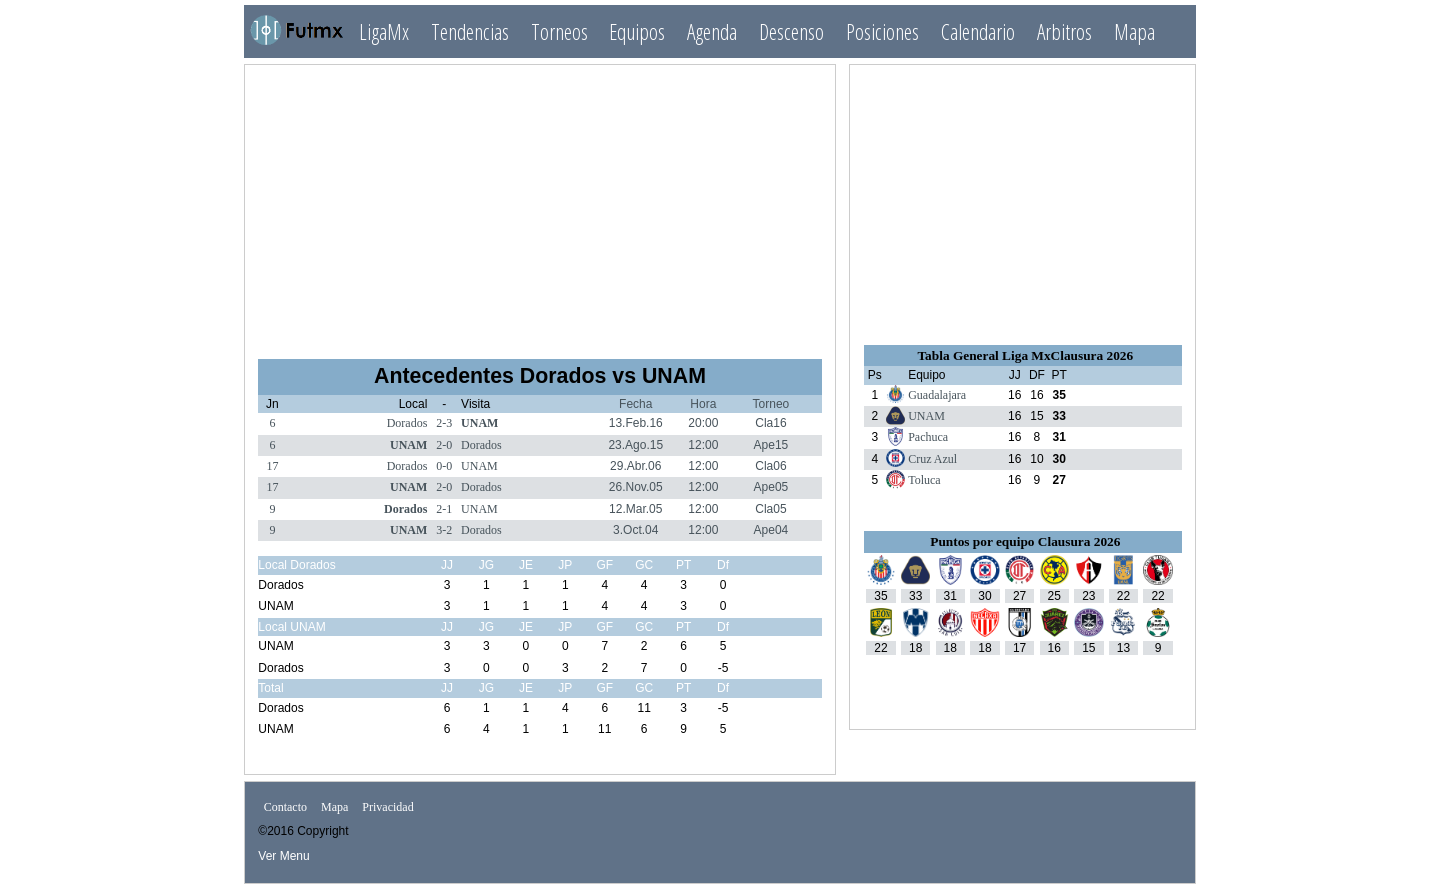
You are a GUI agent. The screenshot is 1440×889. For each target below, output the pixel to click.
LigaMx (384, 31)
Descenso (791, 31)
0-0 (444, 466)
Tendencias (470, 31)
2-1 (444, 509)
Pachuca (928, 437)
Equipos (637, 31)
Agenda (712, 31)
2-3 (444, 423)
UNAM (479, 423)
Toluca (924, 480)
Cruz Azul (932, 459)
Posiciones (882, 31)
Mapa (1134, 31)
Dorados (407, 423)
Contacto (285, 807)
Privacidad (387, 807)
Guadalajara (937, 395)
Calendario (978, 31)
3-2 (444, 530)
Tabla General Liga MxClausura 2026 (1025, 355)
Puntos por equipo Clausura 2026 (1025, 541)
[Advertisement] (540, 203)
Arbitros (1064, 31)
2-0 (444, 445)
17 (272, 466)
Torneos (559, 31)
